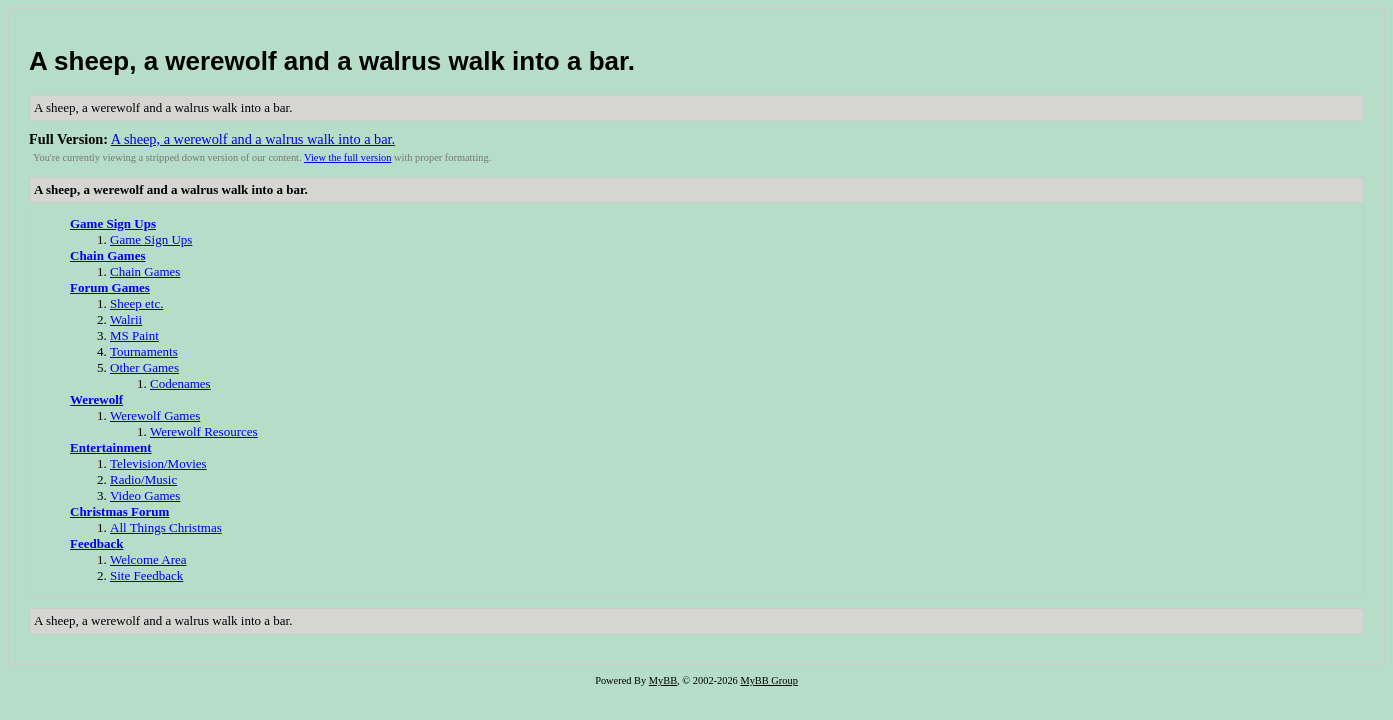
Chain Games (107, 255)
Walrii (126, 319)
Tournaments (144, 351)
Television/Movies (158, 463)
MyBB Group (768, 680)
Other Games (144, 367)
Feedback (96, 543)
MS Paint (134, 335)
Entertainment (111, 447)
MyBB (663, 680)
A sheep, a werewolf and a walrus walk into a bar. (332, 61)
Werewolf (96, 399)
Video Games (145, 495)
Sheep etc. (136, 303)
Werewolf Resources (204, 431)
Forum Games (110, 287)
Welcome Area (148, 559)
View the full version (347, 157)
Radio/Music (143, 479)
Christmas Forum (119, 511)
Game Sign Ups (113, 223)
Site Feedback (146, 575)
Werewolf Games (155, 415)
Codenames (180, 383)
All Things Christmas (166, 527)
